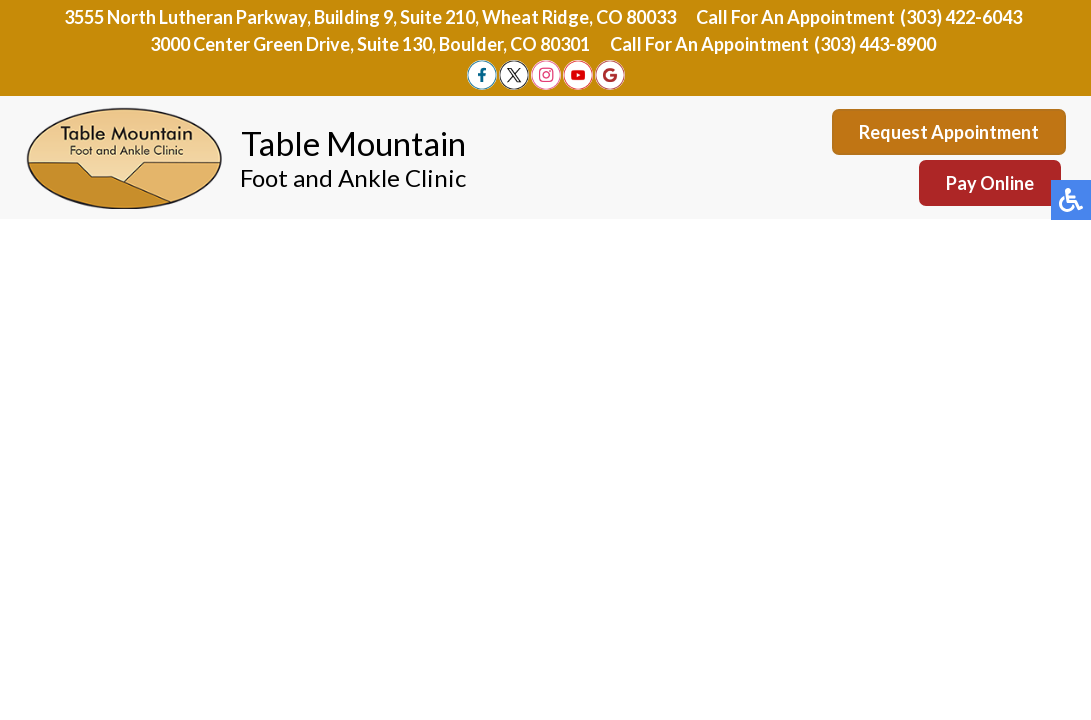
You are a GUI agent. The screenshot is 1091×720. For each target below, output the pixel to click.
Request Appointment (949, 132)
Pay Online (990, 183)
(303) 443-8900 (875, 44)
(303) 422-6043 (961, 17)
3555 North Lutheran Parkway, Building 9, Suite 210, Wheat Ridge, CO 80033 (370, 17)
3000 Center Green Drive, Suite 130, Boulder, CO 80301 (370, 44)
